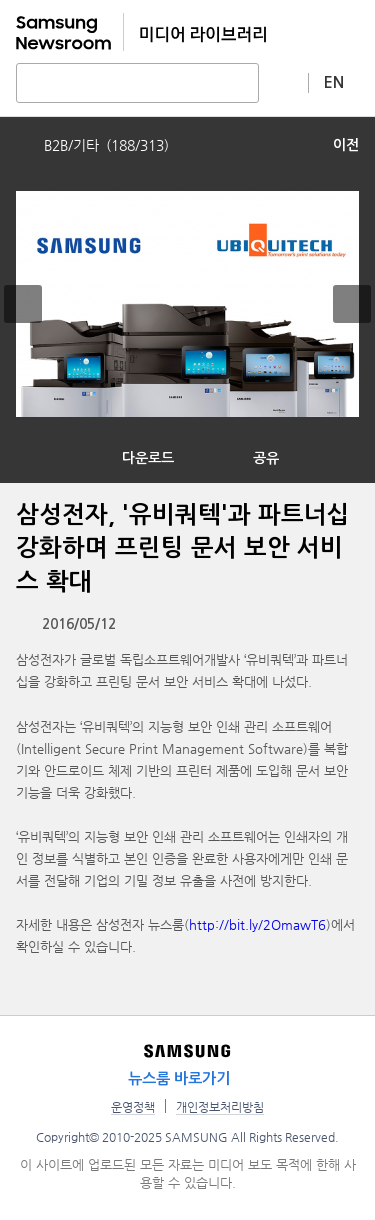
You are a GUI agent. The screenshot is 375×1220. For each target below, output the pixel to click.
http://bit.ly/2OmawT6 (257, 924)
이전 (346, 145)
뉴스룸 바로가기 (179, 1078)
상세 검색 (284, 82)
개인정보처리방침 (220, 1107)
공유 (266, 458)
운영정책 (133, 1107)
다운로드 (148, 458)
